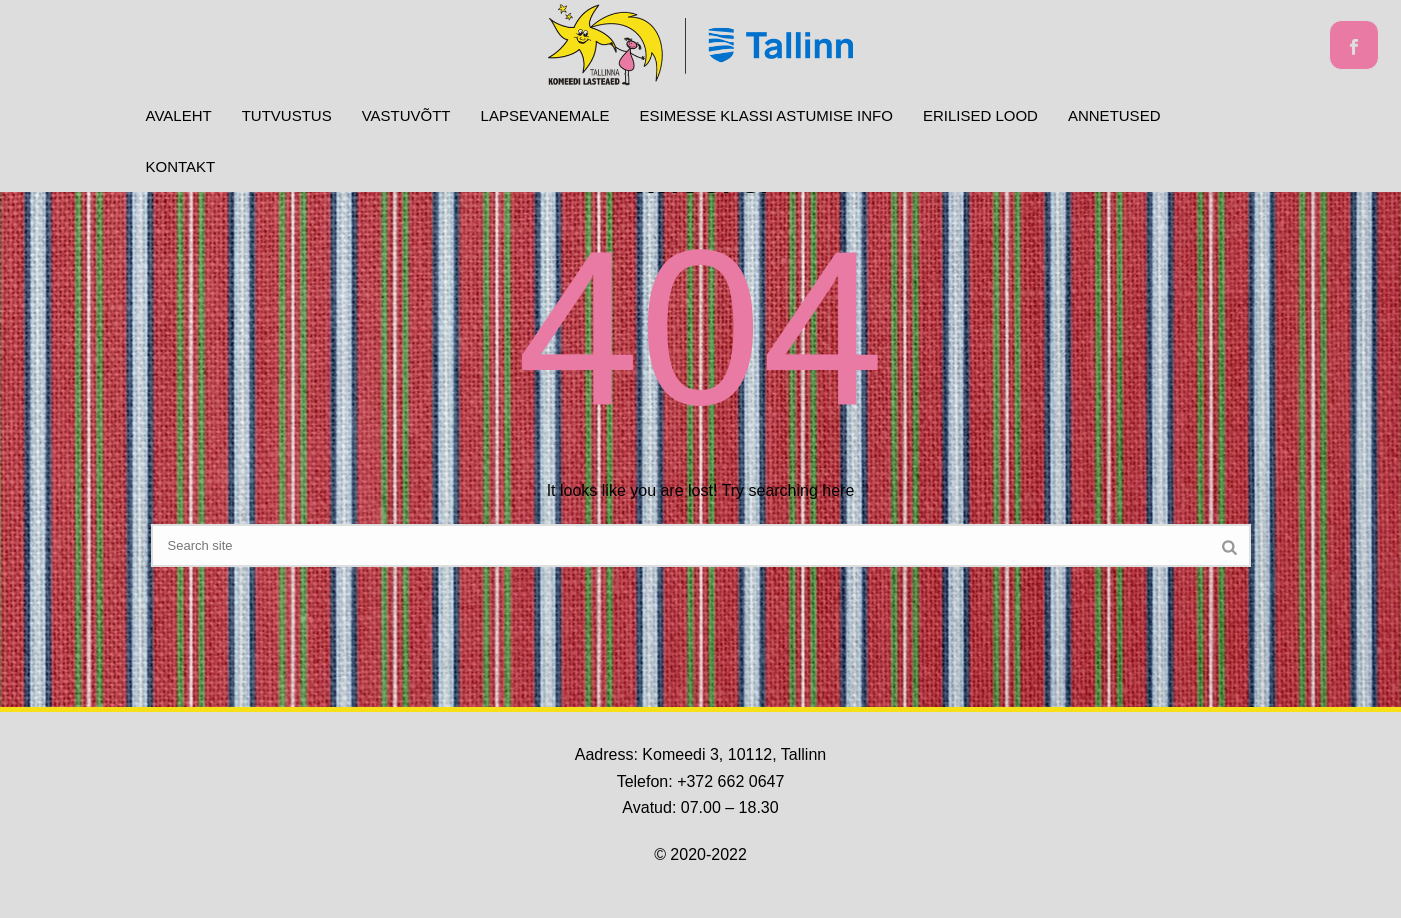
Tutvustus (287, 115)
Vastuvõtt (406, 115)
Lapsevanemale (545, 115)
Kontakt (181, 166)
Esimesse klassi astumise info (766, 115)
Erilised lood (980, 115)
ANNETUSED (1114, 115)
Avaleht (179, 115)
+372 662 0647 (730, 781)
